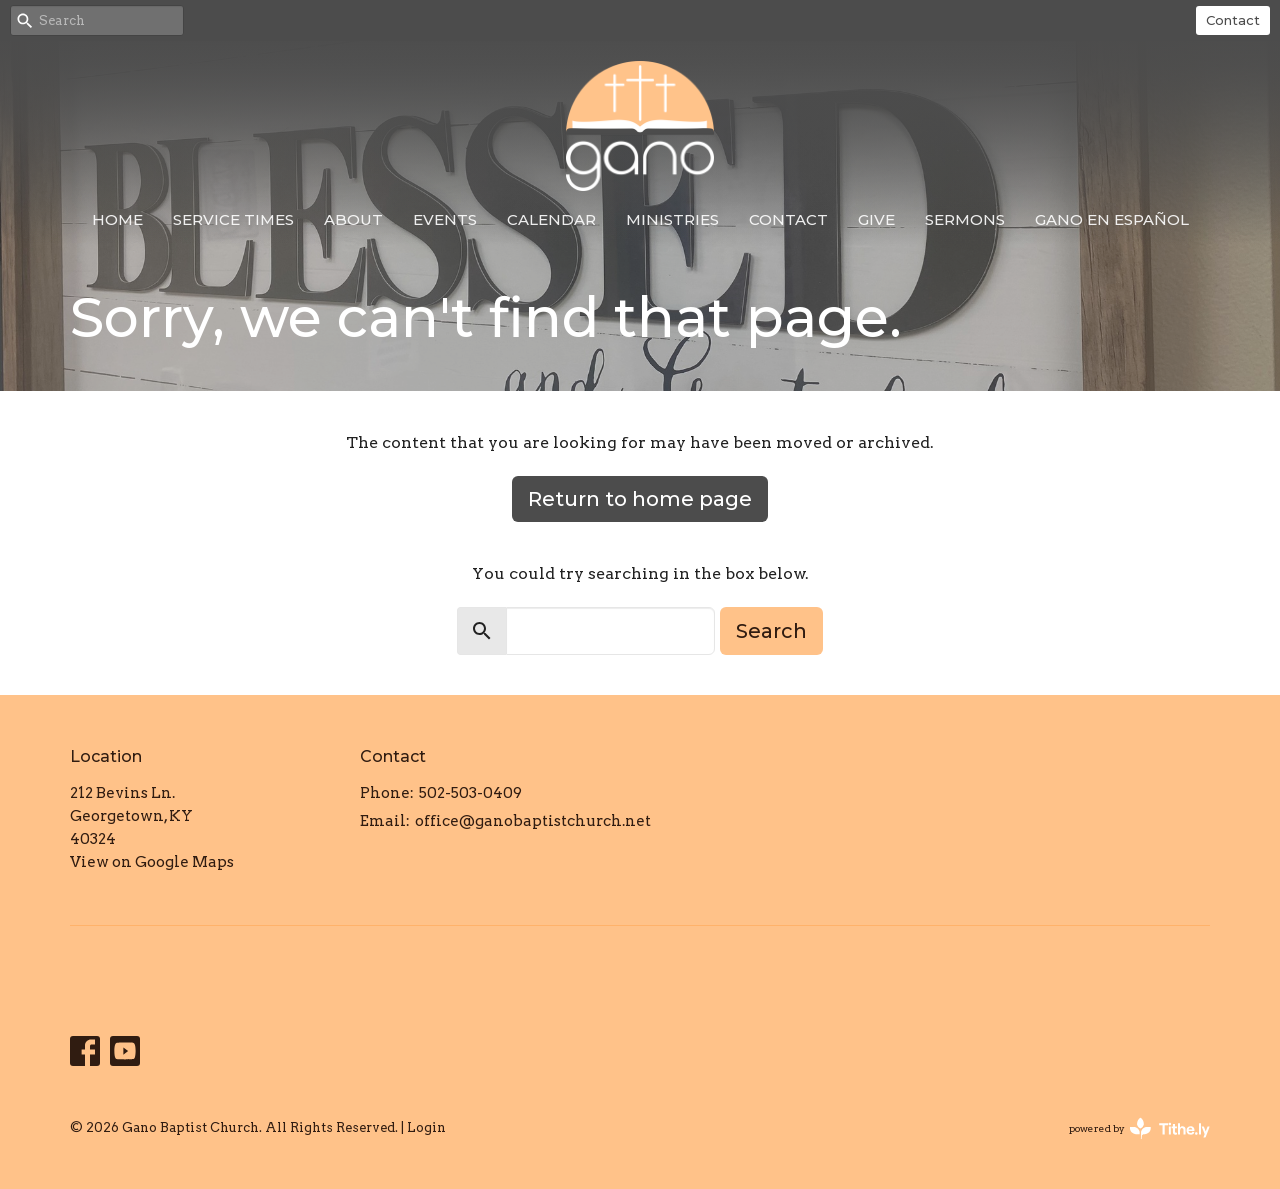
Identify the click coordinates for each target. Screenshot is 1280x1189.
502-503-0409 (470, 793)
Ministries (672, 219)
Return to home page (640, 499)
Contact (1233, 20)
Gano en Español (1112, 219)
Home (117, 219)
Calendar (551, 219)
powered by (1139, 1128)
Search (771, 631)
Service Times (233, 219)
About (353, 219)
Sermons (965, 219)
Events (445, 219)
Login (426, 1127)
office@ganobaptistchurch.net (533, 821)
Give (876, 219)
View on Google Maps (152, 862)
